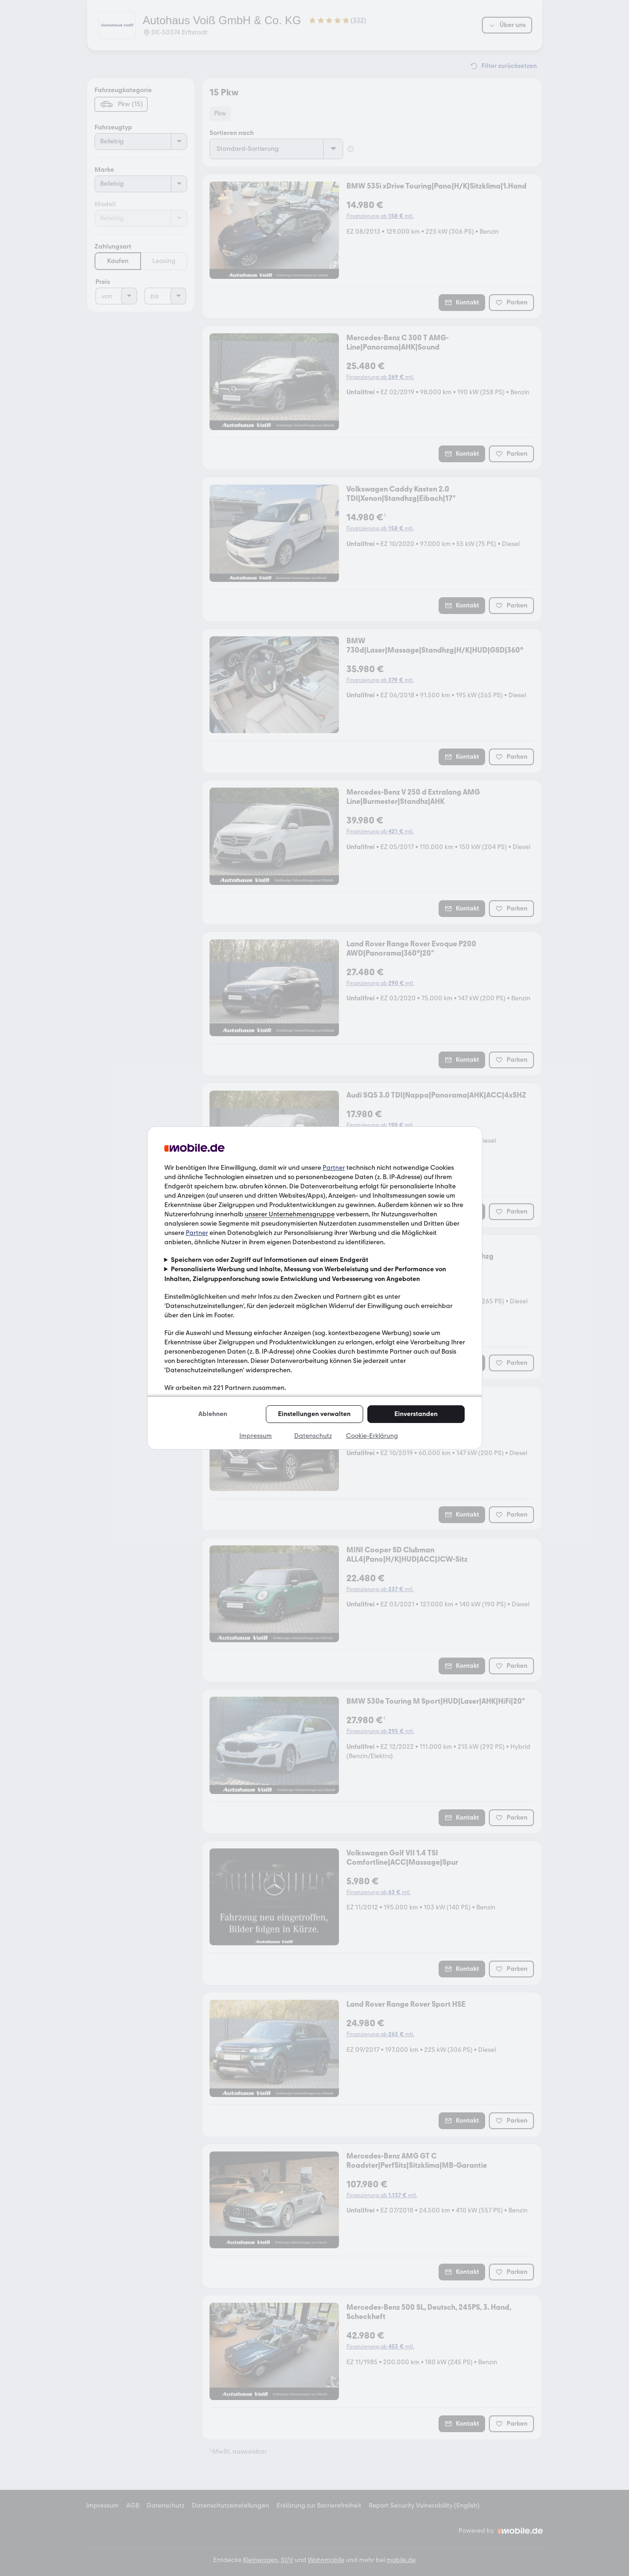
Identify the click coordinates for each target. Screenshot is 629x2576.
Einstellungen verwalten (314, 1414)
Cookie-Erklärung (372, 1436)
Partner (334, 1168)
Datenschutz (313, 1436)
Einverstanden (416, 1414)
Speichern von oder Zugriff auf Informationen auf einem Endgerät (269, 1260)
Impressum (255, 1436)
